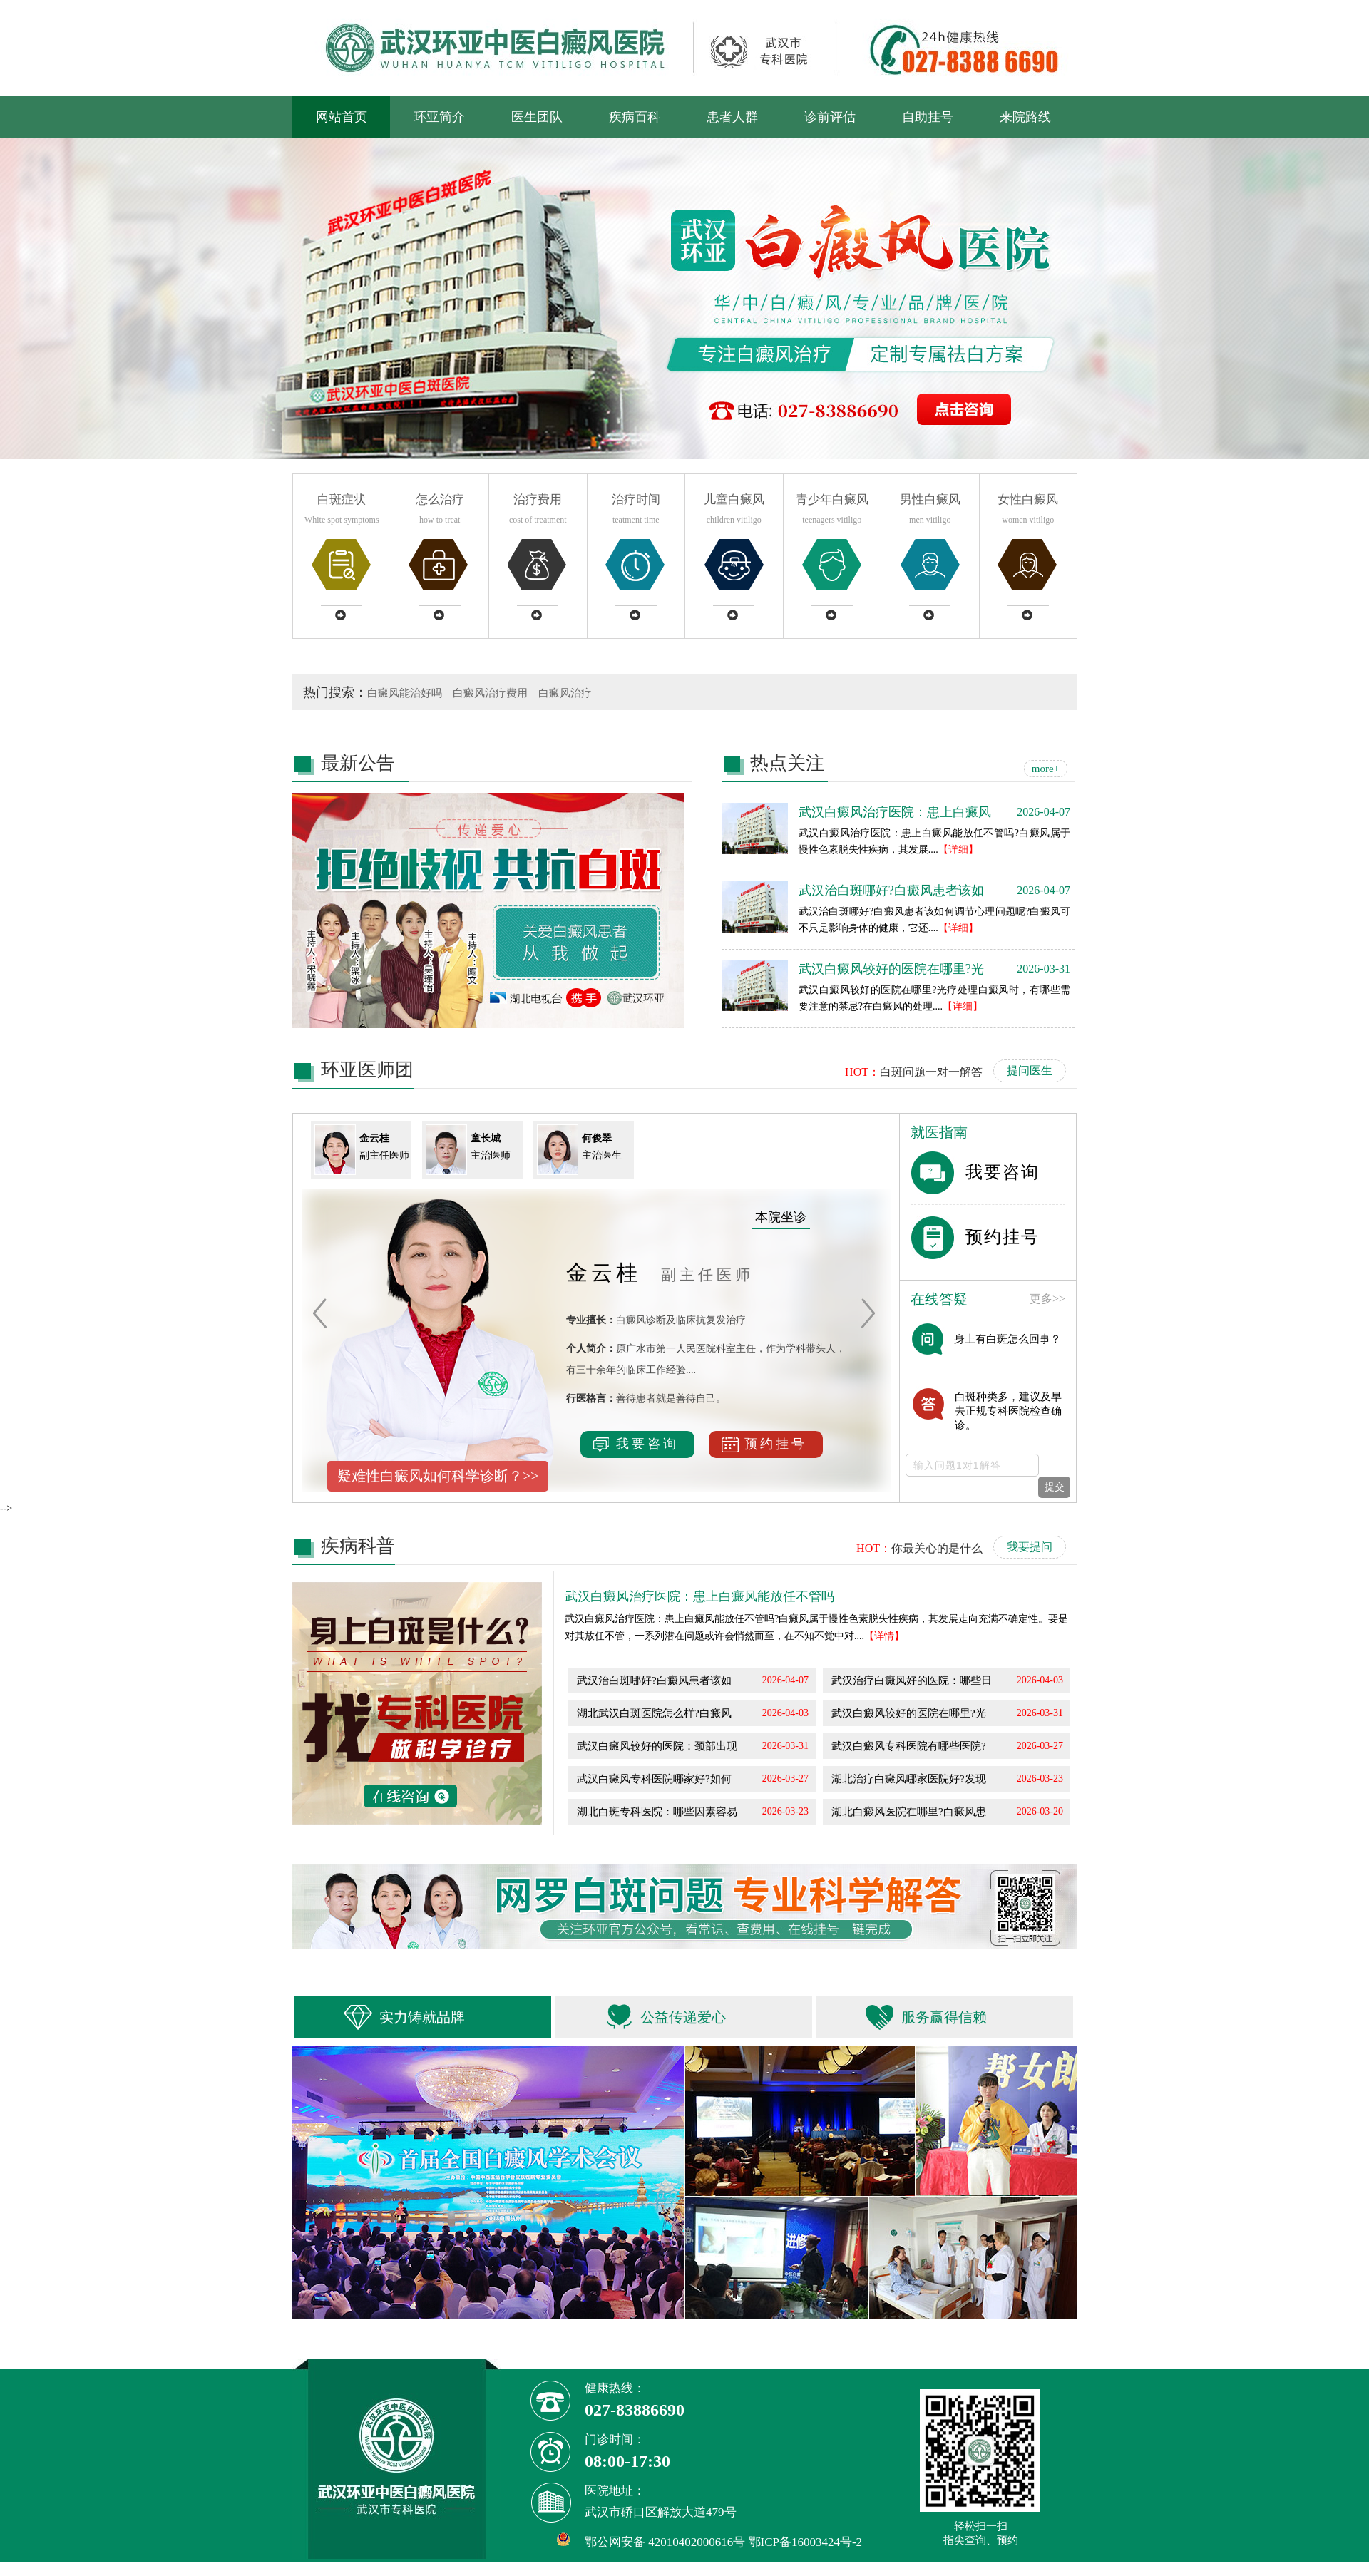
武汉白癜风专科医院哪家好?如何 (654, 1779)
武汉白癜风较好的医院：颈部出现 (657, 1746)
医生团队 (537, 117)
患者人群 (732, 117)
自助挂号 (927, 117)
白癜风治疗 (565, 693)
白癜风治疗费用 (490, 693)
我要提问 (1029, 1547)
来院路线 (1025, 117)
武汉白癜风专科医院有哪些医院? (908, 1746)
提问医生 (1029, 1070)
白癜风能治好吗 (404, 693)
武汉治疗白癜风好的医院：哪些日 (911, 1680)
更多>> (1047, 1299)
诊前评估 (830, 117)
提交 (1055, 1487)
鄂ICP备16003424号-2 (806, 2542)
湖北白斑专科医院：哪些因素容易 (657, 1811)
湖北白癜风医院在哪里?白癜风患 (908, 1811)
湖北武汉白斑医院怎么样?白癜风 (654, 1713)
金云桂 (608, 1272)
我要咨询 (636, 1444)
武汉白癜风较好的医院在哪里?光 (908, 1713)
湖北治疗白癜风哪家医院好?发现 (908, 1779)
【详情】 (884, 1636)
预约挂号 (764, 1444)
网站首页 (341, 117)
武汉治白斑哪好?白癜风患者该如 (654, 1680)
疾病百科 (634, 117)
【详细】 (958, 849)
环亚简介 (439, 117)
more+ (1046, 768)
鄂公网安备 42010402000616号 (665, 2542)
